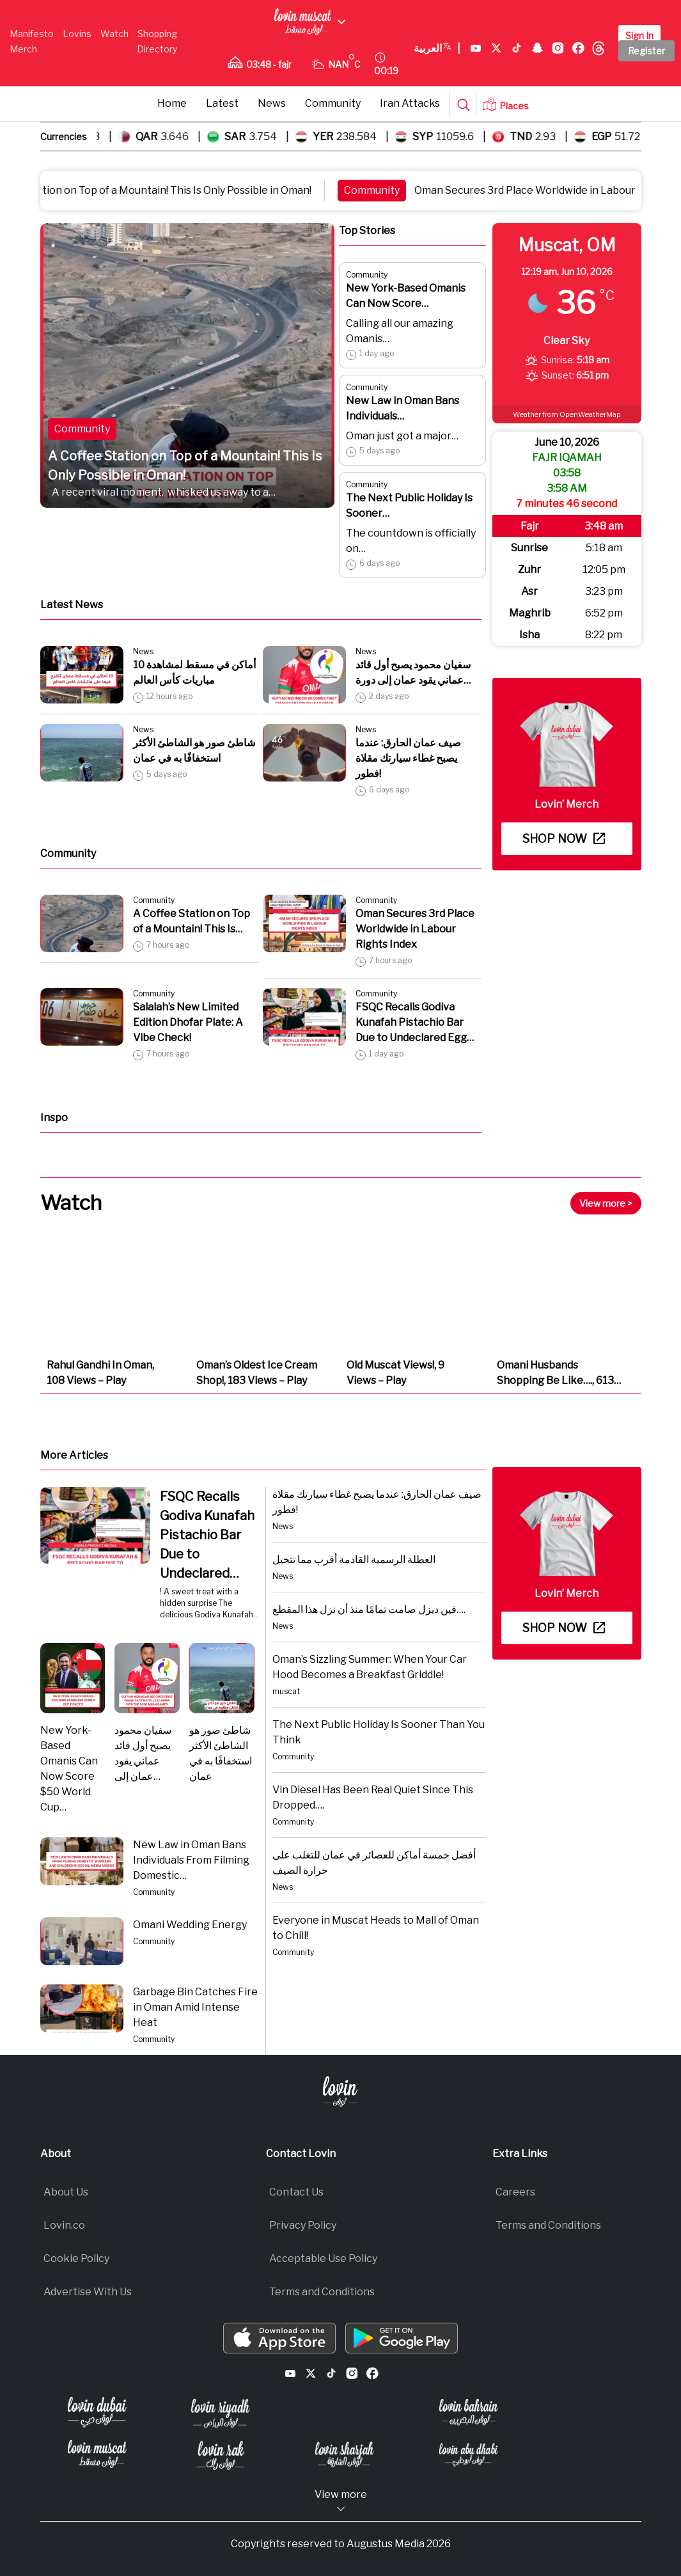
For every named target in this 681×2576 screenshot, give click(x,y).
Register (646, 50)
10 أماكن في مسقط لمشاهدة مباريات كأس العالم (194, 672)
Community (333, 103)
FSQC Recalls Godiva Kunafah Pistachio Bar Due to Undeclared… (207, 1535)
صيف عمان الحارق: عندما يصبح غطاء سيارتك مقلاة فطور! (408, 758)
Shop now (563, 838)
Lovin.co (64, 2225)
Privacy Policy (302, 2225)
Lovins (77, 33)
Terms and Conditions (322, 2292)
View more (341, 2501)
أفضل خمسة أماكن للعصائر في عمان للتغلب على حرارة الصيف (374, 1862)
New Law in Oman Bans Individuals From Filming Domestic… (191, 1860)
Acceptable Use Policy (323, 2258)
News (272, 103)
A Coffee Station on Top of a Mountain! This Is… (191, 921)
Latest (222, 103)
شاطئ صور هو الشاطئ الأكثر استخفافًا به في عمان (194, 750)
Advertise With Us (87, 2292)
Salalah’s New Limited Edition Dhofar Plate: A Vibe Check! (188, 1022)
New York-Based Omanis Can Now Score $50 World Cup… (69, 1768)
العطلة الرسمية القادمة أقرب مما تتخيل (353, 1559)
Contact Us (296, 2192)
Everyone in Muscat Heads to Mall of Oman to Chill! (375, 1928)
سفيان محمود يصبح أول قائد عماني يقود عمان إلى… (142, 1753)
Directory (157, 48)
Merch (23, 48)
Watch (114, 33)
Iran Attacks (410, 103)
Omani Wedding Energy (190, 1925)
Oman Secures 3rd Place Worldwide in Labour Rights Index (415, 928)
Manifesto (32, 33)
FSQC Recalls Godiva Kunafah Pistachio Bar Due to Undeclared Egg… (415, 1022)
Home (172, 103)
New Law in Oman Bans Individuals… (402, 408)
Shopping (157, 33)
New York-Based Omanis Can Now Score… (406, 296)
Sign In (639, 35)
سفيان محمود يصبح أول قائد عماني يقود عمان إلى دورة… (413, 672)
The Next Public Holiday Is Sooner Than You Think (378, 1732)
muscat (286, 1691)
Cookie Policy (76, 2258)
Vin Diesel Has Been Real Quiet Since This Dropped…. (372, 1797)
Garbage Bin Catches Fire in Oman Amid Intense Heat (195, 2007)
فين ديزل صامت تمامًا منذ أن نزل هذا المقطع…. (369, 1609)
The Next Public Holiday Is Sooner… (409, 505)
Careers (515, 2192)
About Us (65, 2192)
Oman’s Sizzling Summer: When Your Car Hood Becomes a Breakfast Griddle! (369, 1667)
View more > (605, 1203)
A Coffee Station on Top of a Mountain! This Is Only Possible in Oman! (185, 465)
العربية (437, 48)
